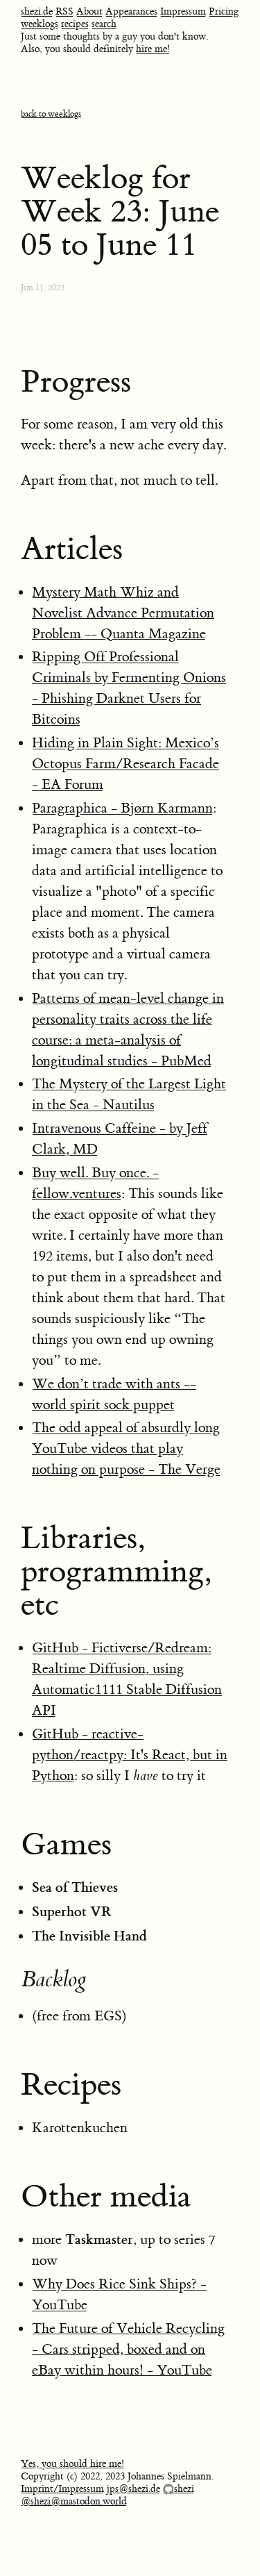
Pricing (224, 12)
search (104, 24)
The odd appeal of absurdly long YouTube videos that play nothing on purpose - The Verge (126, 1448)
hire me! (153, 49)
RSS (64, 12)
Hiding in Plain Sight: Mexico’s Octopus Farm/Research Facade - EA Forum (125, 763)
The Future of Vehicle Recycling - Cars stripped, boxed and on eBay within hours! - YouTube (128, 2349)
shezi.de (37, 12)
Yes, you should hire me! (72, 2464)
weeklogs (39, 24)
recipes (75, 24)
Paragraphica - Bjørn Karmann (122, 808)
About (89, 12)
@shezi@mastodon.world (74, 2501)
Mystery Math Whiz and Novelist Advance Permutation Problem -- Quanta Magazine (123, 612)
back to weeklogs (51, 114)
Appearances (131, 12)
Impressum (183, 12)
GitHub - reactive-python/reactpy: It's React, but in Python (129, 1754)
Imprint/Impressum (62, 2489)
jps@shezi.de (133, 2489)
